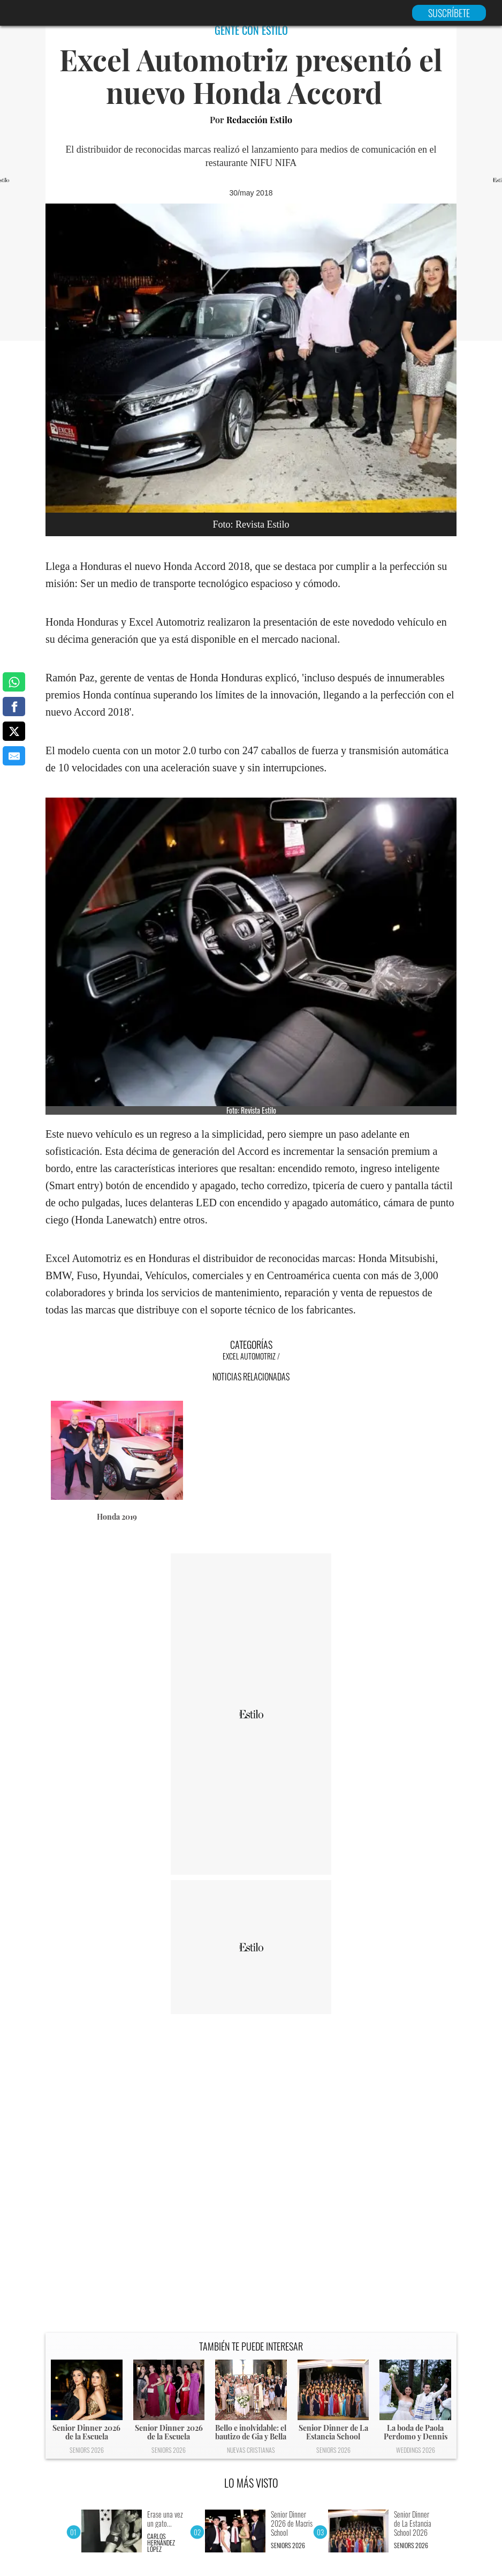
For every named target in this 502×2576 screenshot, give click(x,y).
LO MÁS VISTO (251, 2483)
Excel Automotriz (249, 1356)
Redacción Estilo (259, 119)
